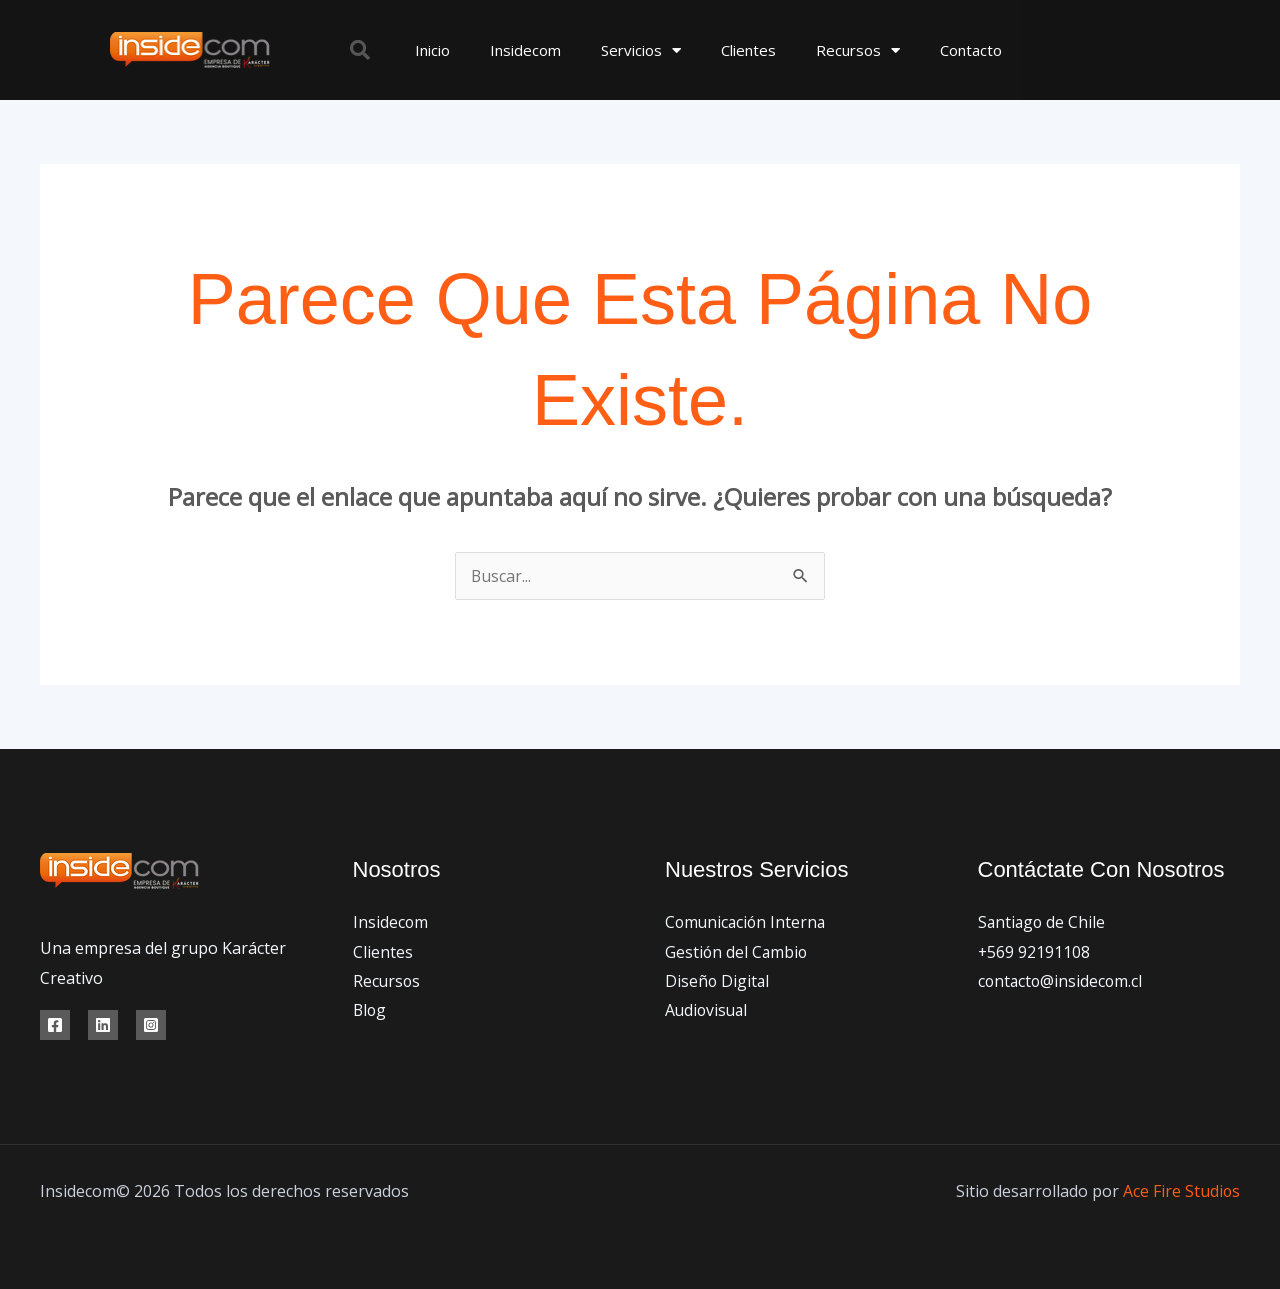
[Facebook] (55, 1025)
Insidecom (525, 50)
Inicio (432, 50)
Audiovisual (708, 1011)
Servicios (641, 50)
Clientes (748, 50)
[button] (360, 50)
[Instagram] (151, 1025)
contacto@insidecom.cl (1062, 981)
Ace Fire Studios (1181, 1191)
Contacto (971, 50)
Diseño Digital (718, 981)
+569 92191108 (1034, 952)
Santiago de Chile (1043, 922)
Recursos (858, 50)
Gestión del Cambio (737, 952)
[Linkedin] (103, 1025)
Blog (370, 1011)
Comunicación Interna (747, 922)
